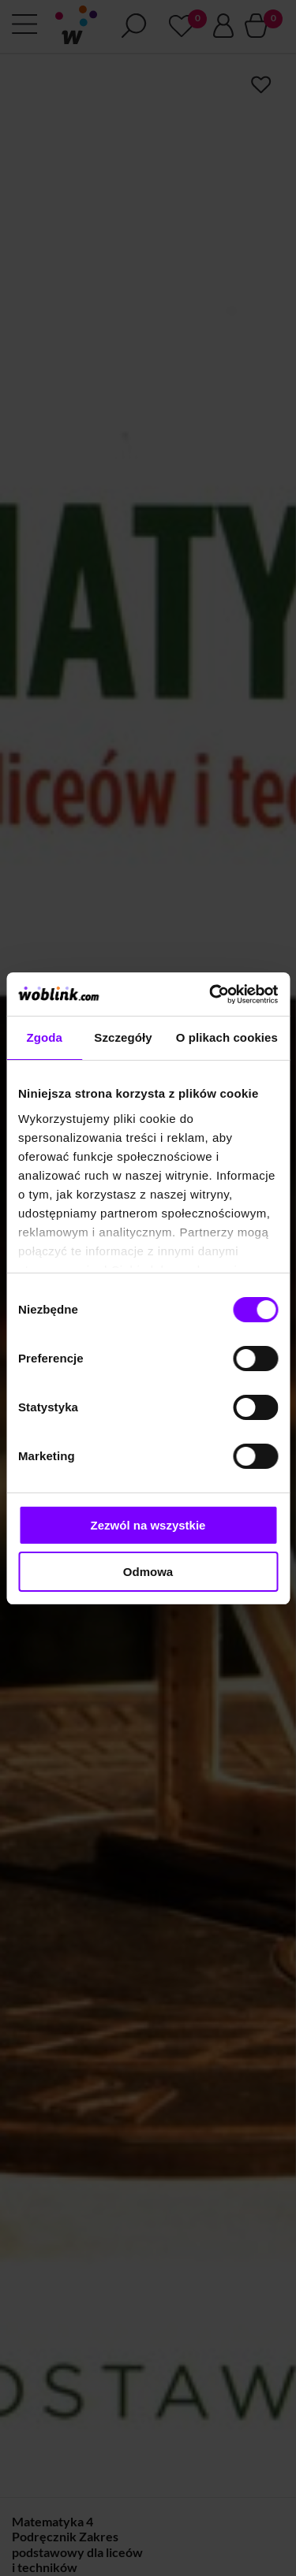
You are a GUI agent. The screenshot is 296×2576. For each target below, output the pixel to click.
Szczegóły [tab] (123, 1037)
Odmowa (148, 1571)
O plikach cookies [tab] (227, 1037)
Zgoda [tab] (44, 1037)
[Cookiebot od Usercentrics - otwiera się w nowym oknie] (211, 994)
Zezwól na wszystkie (148, 1525)
